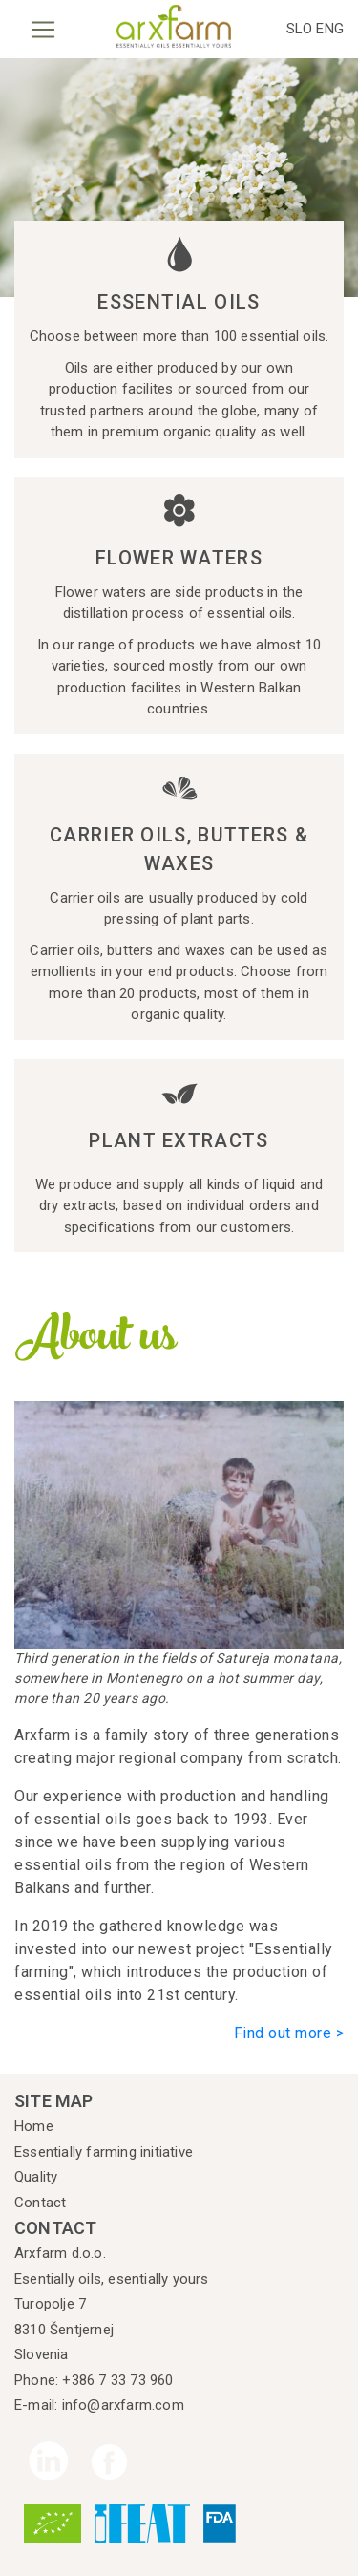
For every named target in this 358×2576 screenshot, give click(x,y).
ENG (330, 28)
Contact (40, 2202)
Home (33, 2126)
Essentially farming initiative (103, 2152)
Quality (35, 2176)
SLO (301, 28)
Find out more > (289, 2033)
